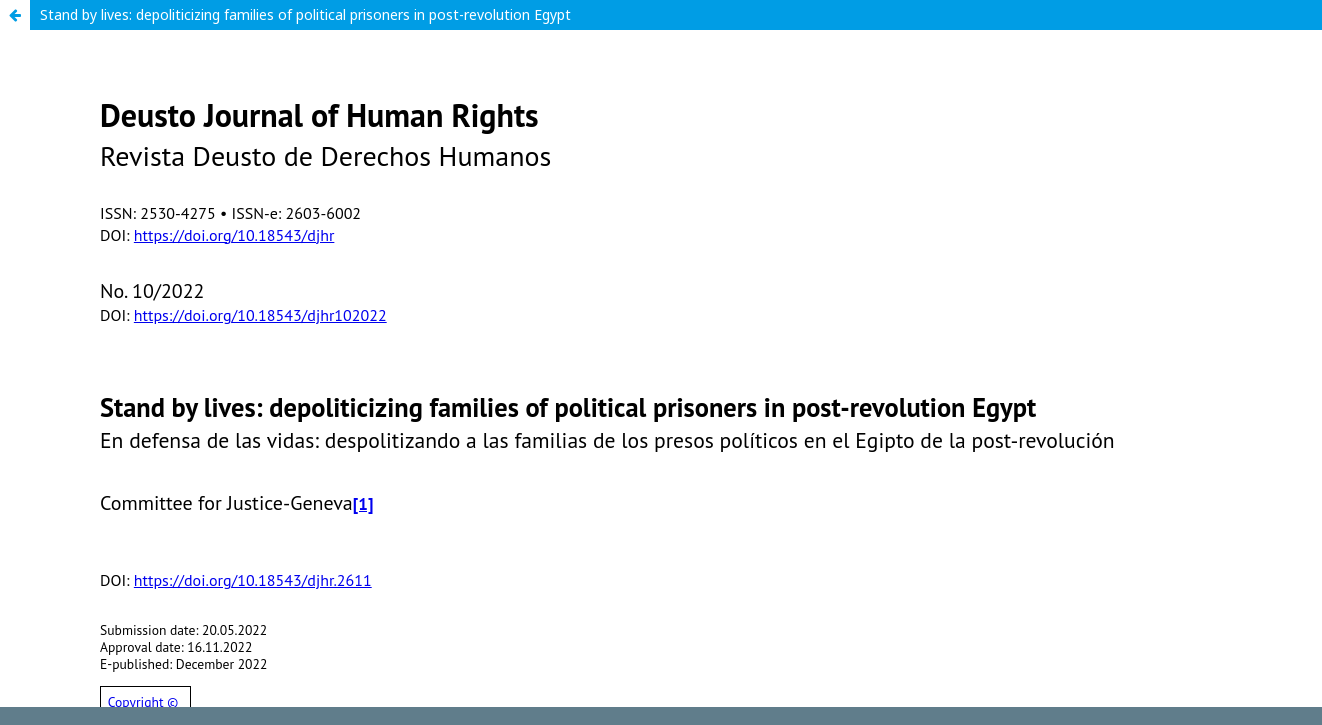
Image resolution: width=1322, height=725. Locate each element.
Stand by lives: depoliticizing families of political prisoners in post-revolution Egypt (305, 14)
